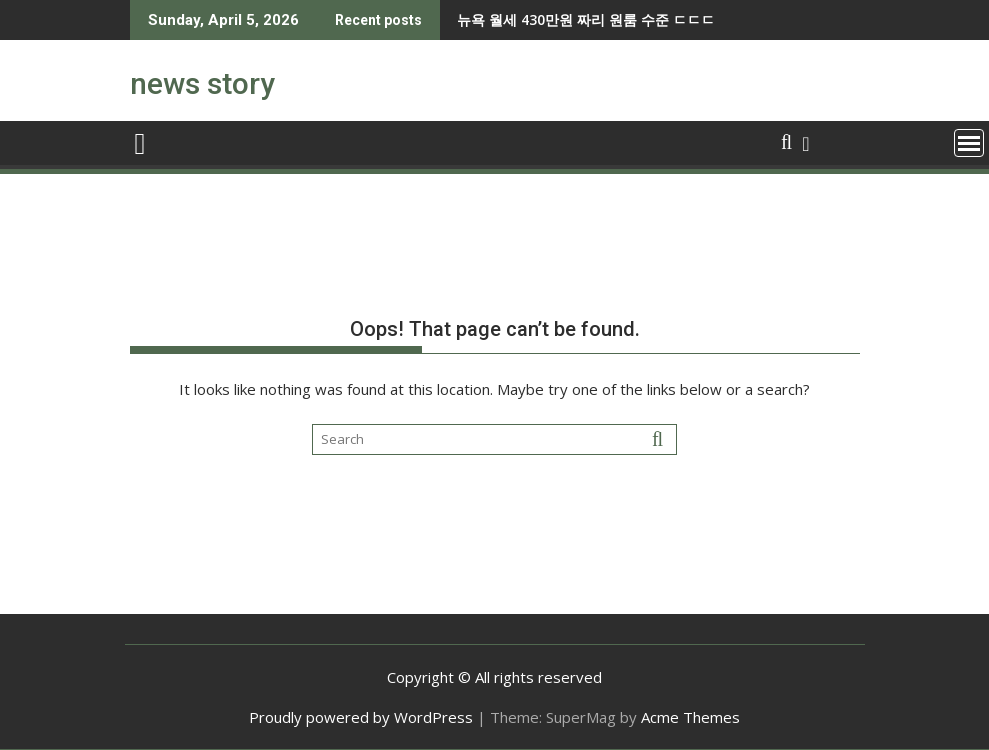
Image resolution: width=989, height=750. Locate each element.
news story (202, 83)
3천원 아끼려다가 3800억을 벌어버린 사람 (637, 19)
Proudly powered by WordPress (361, 717)
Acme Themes (690, 717)
